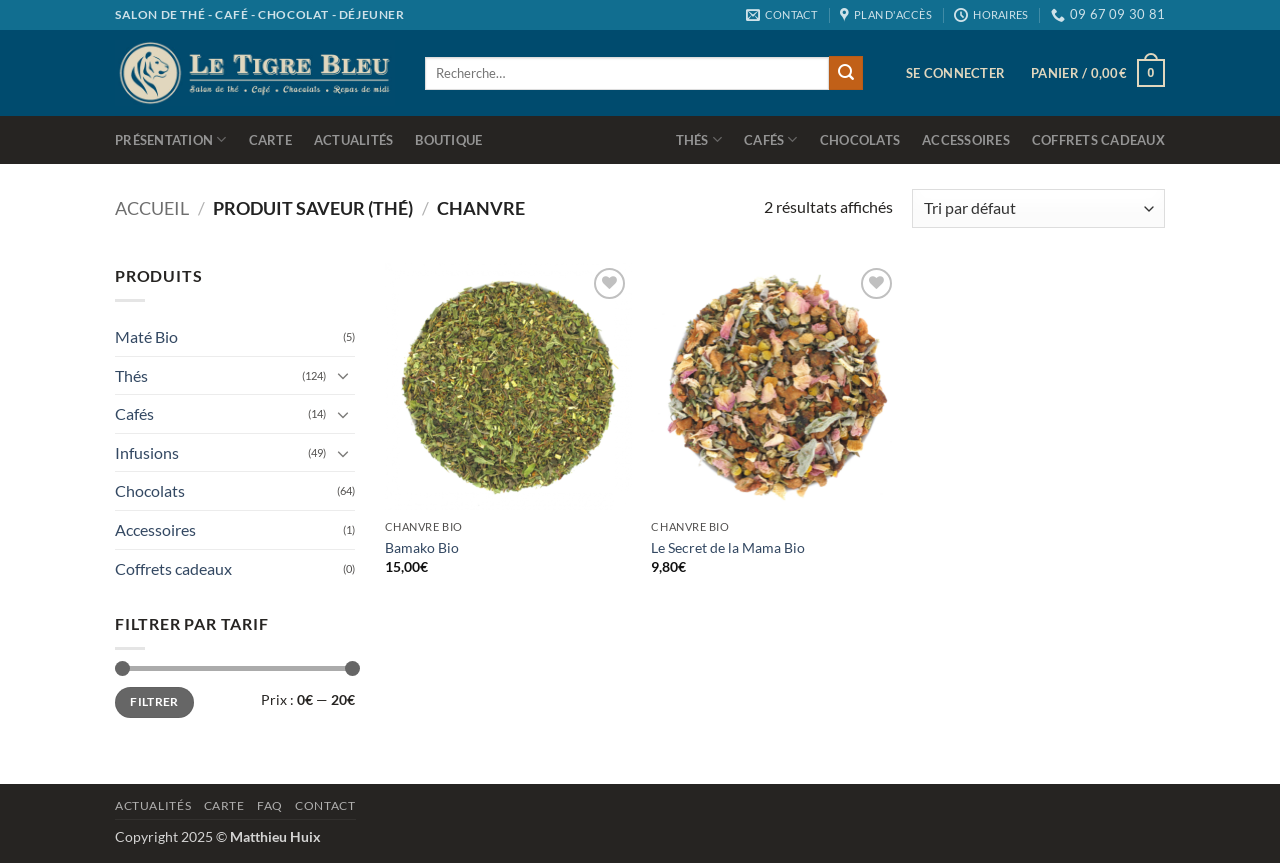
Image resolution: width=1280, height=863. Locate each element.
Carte (270, 140)
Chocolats (860, 140)
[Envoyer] (846, 73)
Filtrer (154, 701)
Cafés (771, 139)
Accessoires (966, 140)
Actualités (354, 140)
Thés (699, 139)
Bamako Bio (422, 547)
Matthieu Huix (275, 836)
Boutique (448, 140)
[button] (955, 73)
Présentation (171, 139)
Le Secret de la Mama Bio (728, 547)
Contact (325, 805)
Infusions (147, 452)
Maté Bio (146, 336)
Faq (270, 805)
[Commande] (1038, 208)
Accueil (152, 208)
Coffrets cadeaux (1098, 140)
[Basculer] (343, 375)
